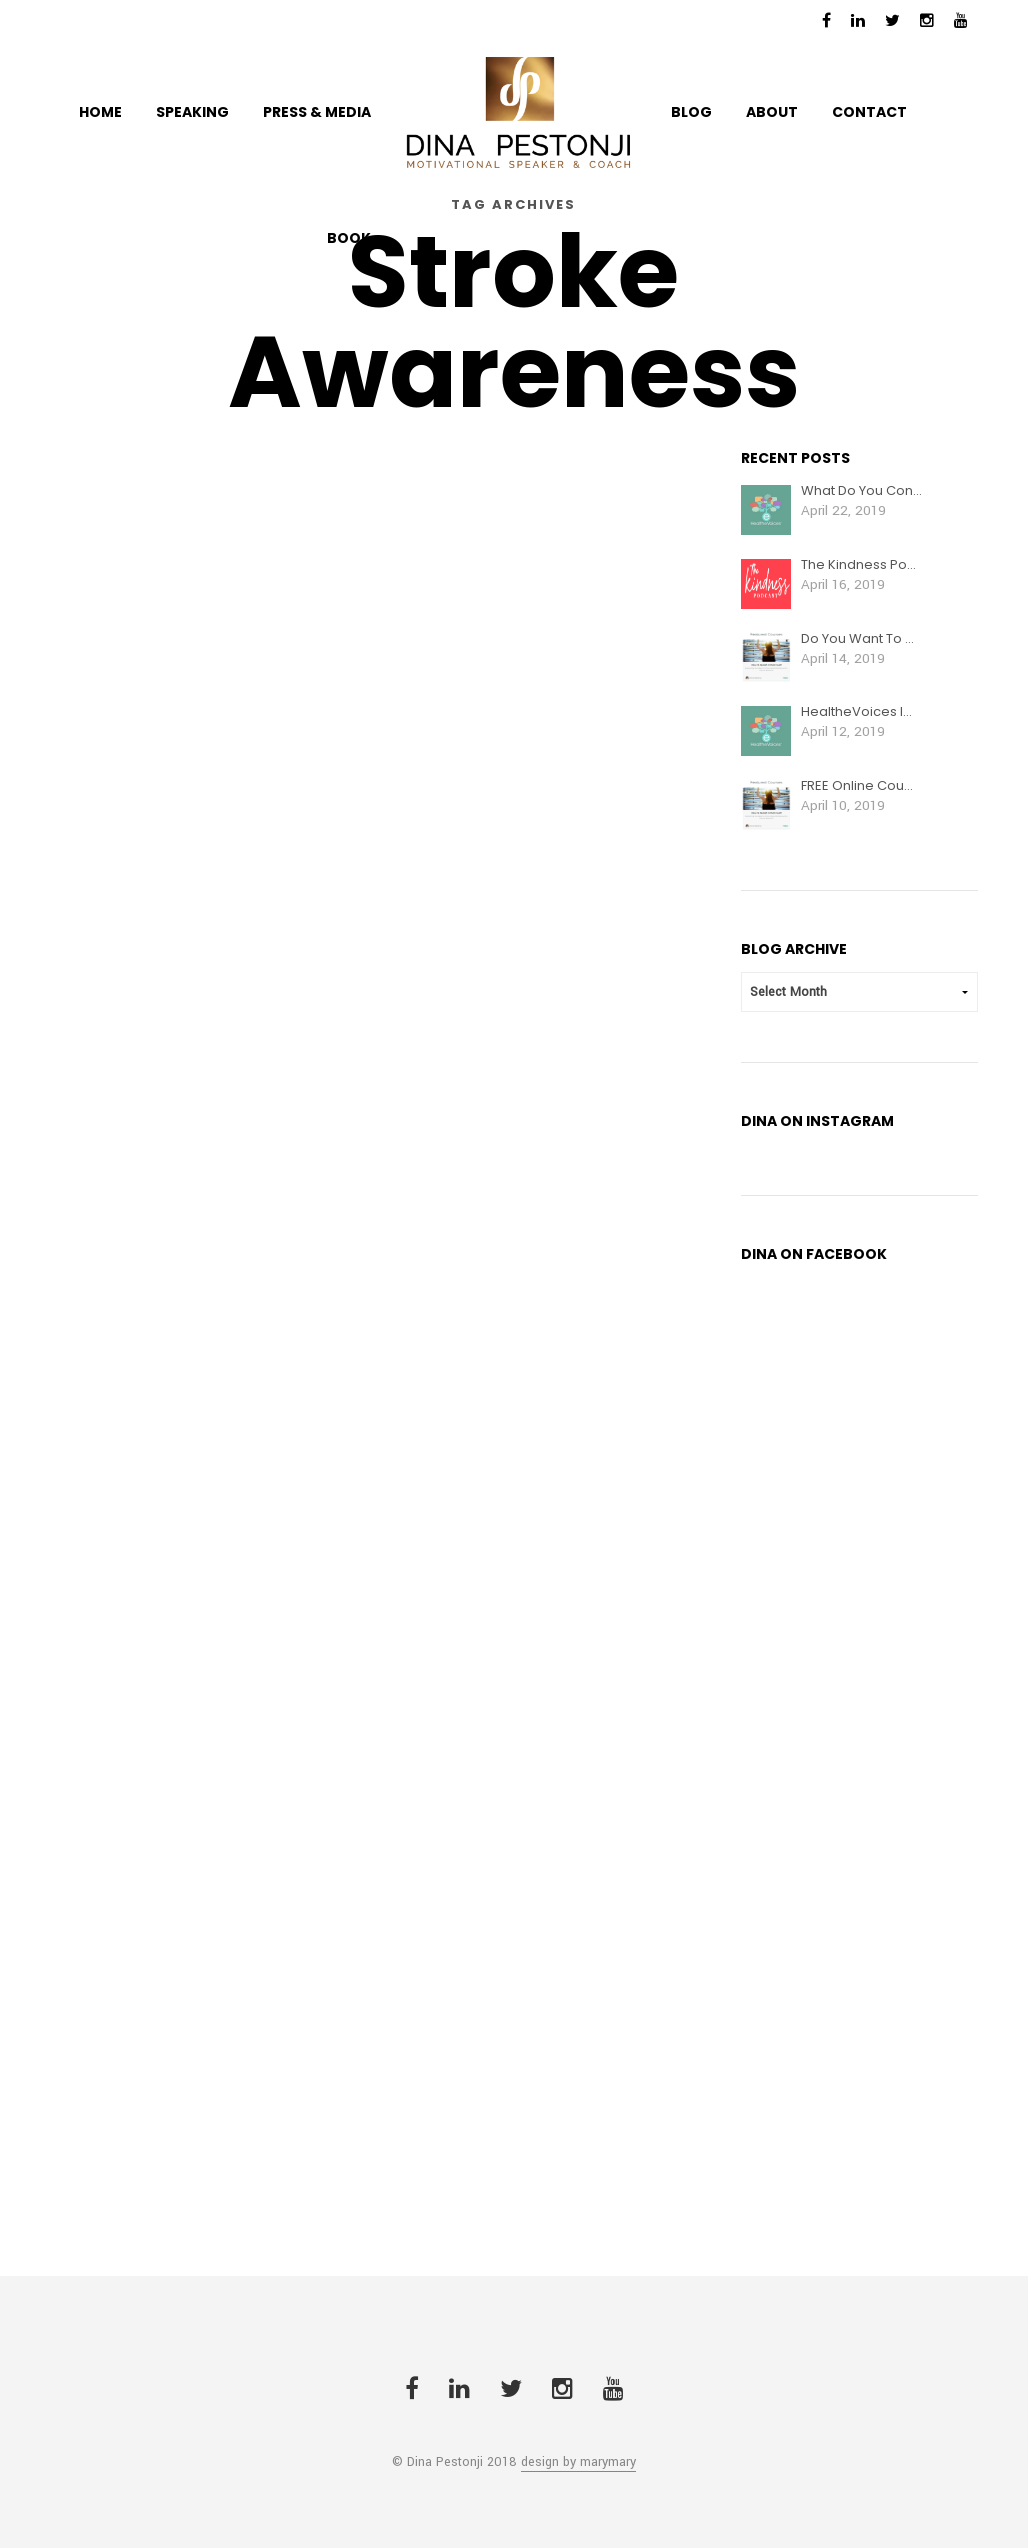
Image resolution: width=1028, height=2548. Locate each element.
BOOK (349, 238)
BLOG (691, 112)
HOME (100, 112)
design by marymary (578, 2463)
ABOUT (772, 112)
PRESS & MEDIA (317, 112)
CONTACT (869, 112)
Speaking (192, 112)
